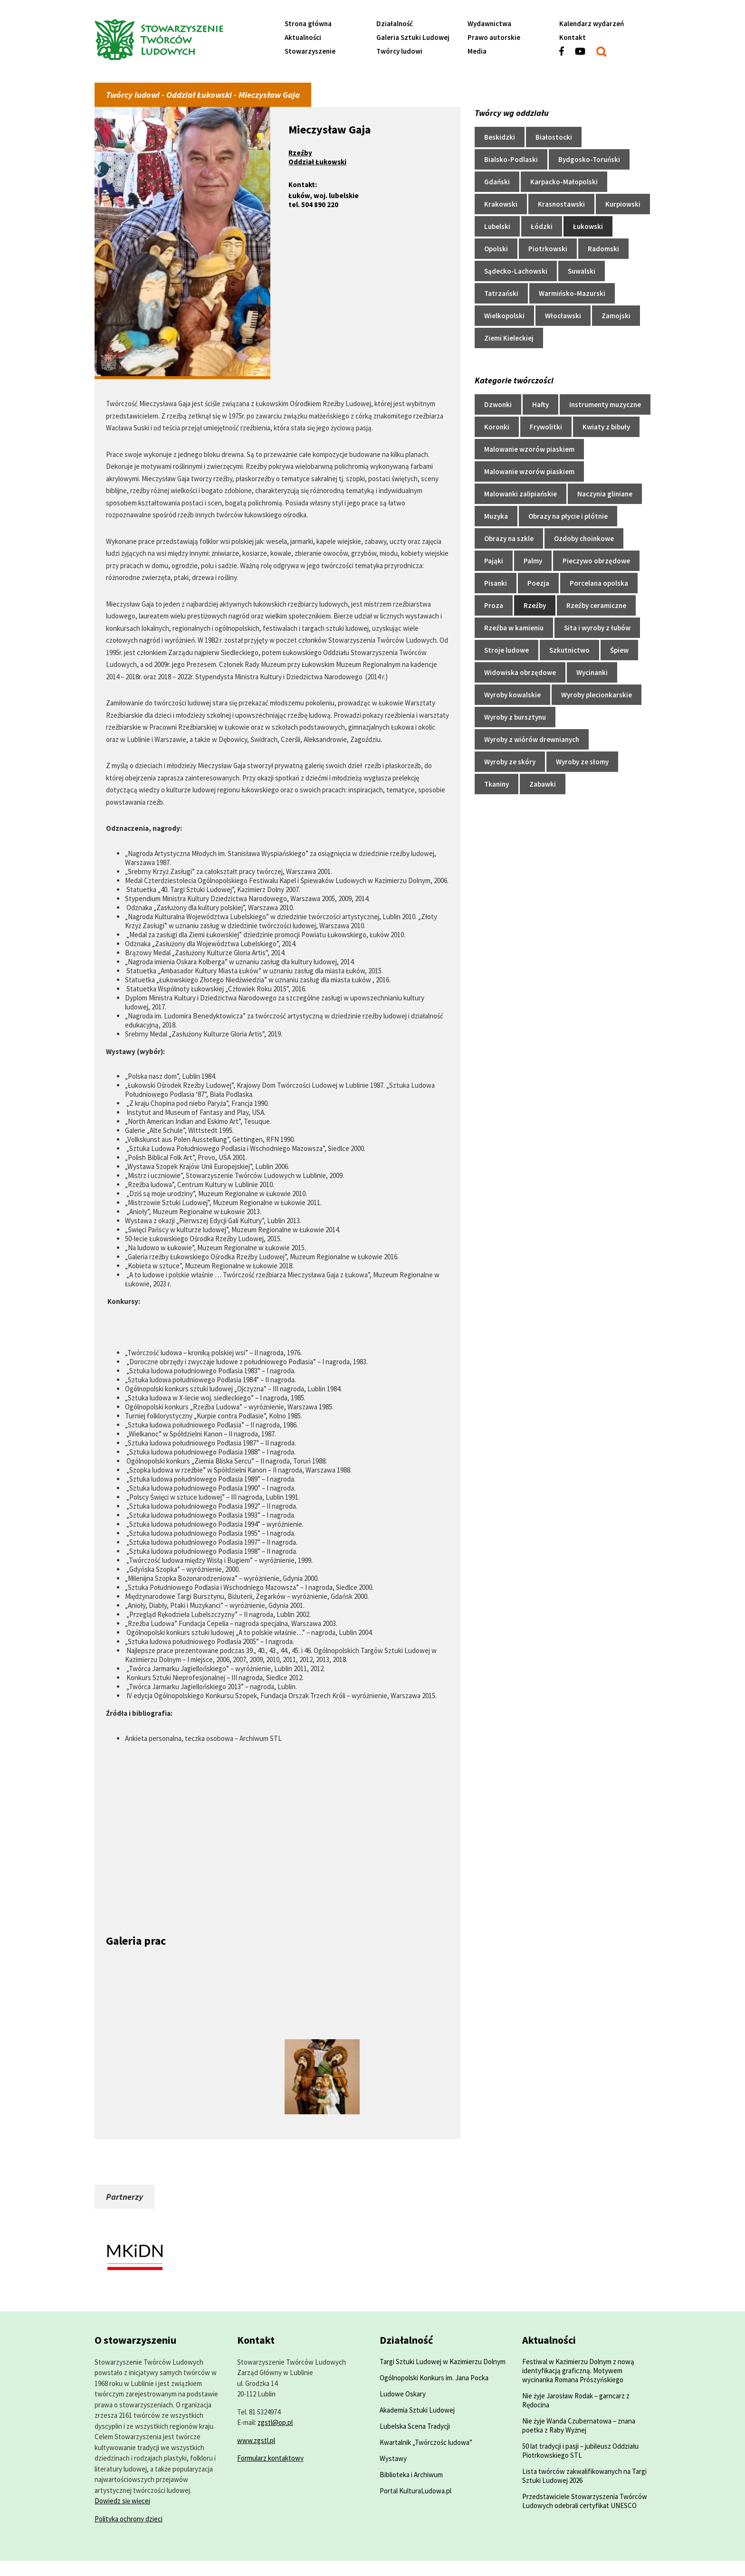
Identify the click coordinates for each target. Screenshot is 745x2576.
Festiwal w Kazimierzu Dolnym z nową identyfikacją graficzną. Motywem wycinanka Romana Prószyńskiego (578, 2370)
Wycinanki (592, 672)
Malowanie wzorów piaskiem (529, 449)
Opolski (496, 248)
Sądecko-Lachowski (515, 271)
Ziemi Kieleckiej (509, 337)
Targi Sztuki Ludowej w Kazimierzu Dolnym (443, 2361)
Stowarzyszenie (310, 51)
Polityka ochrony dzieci (128, 2518)
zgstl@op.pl (275, 2422)
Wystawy (393, 2458)
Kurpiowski (622, 204)
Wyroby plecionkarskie (596, 694)
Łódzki (542, 226)
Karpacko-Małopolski (564, 181)
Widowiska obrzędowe (520, 672)
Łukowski (588, 226)
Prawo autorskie (494, 37)
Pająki (493, 560)
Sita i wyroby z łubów (597, 627)
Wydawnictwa (489, 23)
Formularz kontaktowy (270, 2457)
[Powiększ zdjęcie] (143, 1962)
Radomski (603, 248)
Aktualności (303, 37)
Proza (493, 605)
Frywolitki (546, 426)
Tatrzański (501, 293)
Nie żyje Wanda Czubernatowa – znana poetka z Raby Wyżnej (578, 2425)
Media (477, 51)
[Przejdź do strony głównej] (182, 40)
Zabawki (542, 784)
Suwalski (581, 271)
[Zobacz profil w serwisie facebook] (567, 55)
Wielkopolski (504, 315)
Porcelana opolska (599, 583)
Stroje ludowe (506, 650)
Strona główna (308, 23)
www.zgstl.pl (256, 2440)
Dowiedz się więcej (122, 2500)
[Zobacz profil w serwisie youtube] (585, 55)
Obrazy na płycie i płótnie (568, 516)
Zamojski (616, 315)
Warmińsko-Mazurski (572, 293)
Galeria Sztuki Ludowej (412, 37)
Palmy (533, 560)
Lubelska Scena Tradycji (415, 2426)
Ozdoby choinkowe (584, 538)
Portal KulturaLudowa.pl (415, 2490)
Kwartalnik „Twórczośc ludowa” (426, 2442)
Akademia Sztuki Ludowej (417, 2409)
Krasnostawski (561, 204)
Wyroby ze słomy (582, 761)
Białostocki (553, 137)
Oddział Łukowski (317, 161)
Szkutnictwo (569, 650)
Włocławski (563, 315)
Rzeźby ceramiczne (596, 605)
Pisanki (495, 583)
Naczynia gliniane (604, 493)
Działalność (394, 23)
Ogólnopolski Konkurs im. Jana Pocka (434, 2377)
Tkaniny (496, 784)
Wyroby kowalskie (512, 694)
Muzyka (496, 516)
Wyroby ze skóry (509, 761)
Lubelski (497, 226)
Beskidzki (499, 137)
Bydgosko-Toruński (589, 159)
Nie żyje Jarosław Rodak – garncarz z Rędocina (576, 2400)
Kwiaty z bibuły (606, 426)
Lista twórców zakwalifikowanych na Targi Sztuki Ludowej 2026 (584, 2476)
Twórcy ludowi (399, 51)
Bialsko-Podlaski (511, 159)
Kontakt (572, 37)
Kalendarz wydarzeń (591, 23)
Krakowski (500, 204)
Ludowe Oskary (403, 2393)
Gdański (497, 181)
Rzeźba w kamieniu (514, 627)
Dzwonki (498, 404)
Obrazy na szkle (509, 538)
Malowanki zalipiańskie (520, 493)
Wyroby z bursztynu (515, 717)
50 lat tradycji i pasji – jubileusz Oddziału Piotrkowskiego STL (580, 2451)
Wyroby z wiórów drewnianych (531, 739)
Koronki (496, 426)
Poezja (538, 583)
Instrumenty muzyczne (605, 404)
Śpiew (619, 650)
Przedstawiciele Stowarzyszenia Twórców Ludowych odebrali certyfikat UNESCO (584, 2501)
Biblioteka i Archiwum (411, 2474)
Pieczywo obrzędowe (596, 560)
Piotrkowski (547, 248)
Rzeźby (300, 152)
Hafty (540, 404)
